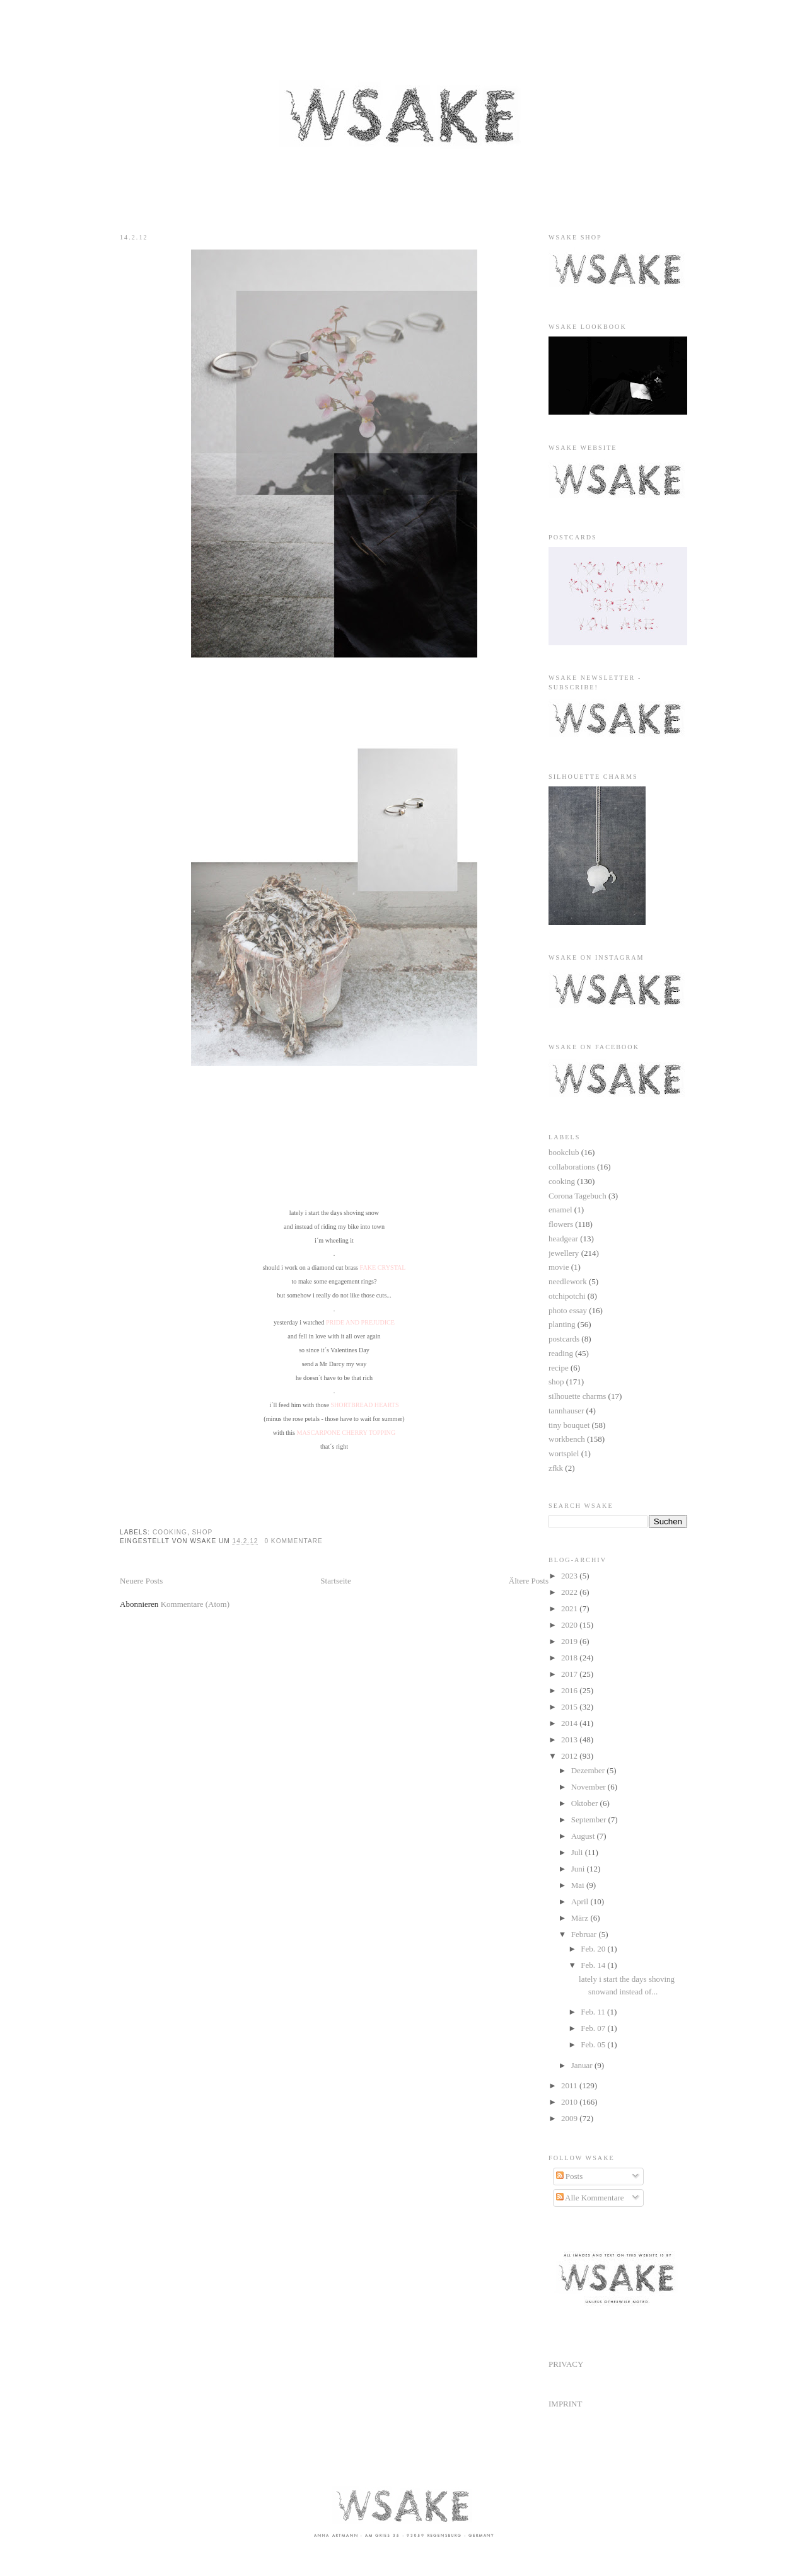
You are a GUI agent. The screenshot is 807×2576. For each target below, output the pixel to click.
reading (561, 1353)
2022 (570, 1592)
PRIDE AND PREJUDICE (360, 1322)
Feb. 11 (594, 2011)
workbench (567, 1439)
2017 (570, 1674)
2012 (570, 1756)
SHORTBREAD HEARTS (364, 1404)
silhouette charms (577, 1396)
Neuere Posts (141, 1580)
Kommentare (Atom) (195, 1604)
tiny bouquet (569, 1425)
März (581, 1918)
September (589, 1819)
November (589, 1786)
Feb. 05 (594, 2044)
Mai (578, 1885)
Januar (583, 2065)
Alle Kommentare (590, 2197)
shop (202, 1532)
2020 (570, 1625)
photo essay (568, 1310)
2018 (570, 1657)
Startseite (335, 1580)
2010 (570, 2102)
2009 (570, 2118)
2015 (570, 1706)
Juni (579, 1868)
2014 (570, 1723)
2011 (570, 2085)
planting (562, 1324)
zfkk (556, 1468)
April (581, 1901)
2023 (570, 1575)
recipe (559, 1367)
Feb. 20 (594, 1948)
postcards (564, 1338)
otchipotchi (567, 1296)
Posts (569, 2176)
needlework (568, 1281)
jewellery (564, 1253)
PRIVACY (566, 2364)
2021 (570, 1608)
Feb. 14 (594, 1965)
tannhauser (566, 1410)
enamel (560, 1209)
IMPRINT (565, 2403)
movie (559, 1267)
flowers (561, 1224)
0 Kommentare (293, 1541)
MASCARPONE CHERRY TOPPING (345, 1432)
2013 (570, 1739)
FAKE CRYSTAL (383, 1267)
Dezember (589, 1770)
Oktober (585, 1803)
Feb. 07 (594, 2028)
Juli (578, 1852)
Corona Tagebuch (578, 1195)
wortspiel (564, 1453)
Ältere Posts (529, 1580)
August (584, 1836)
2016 (570, 1690)
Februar (585, 1934)
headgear (563, 1238)
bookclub (564, 1152)
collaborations (572, 1166)
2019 (570, 1641)
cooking (170, 1532)
